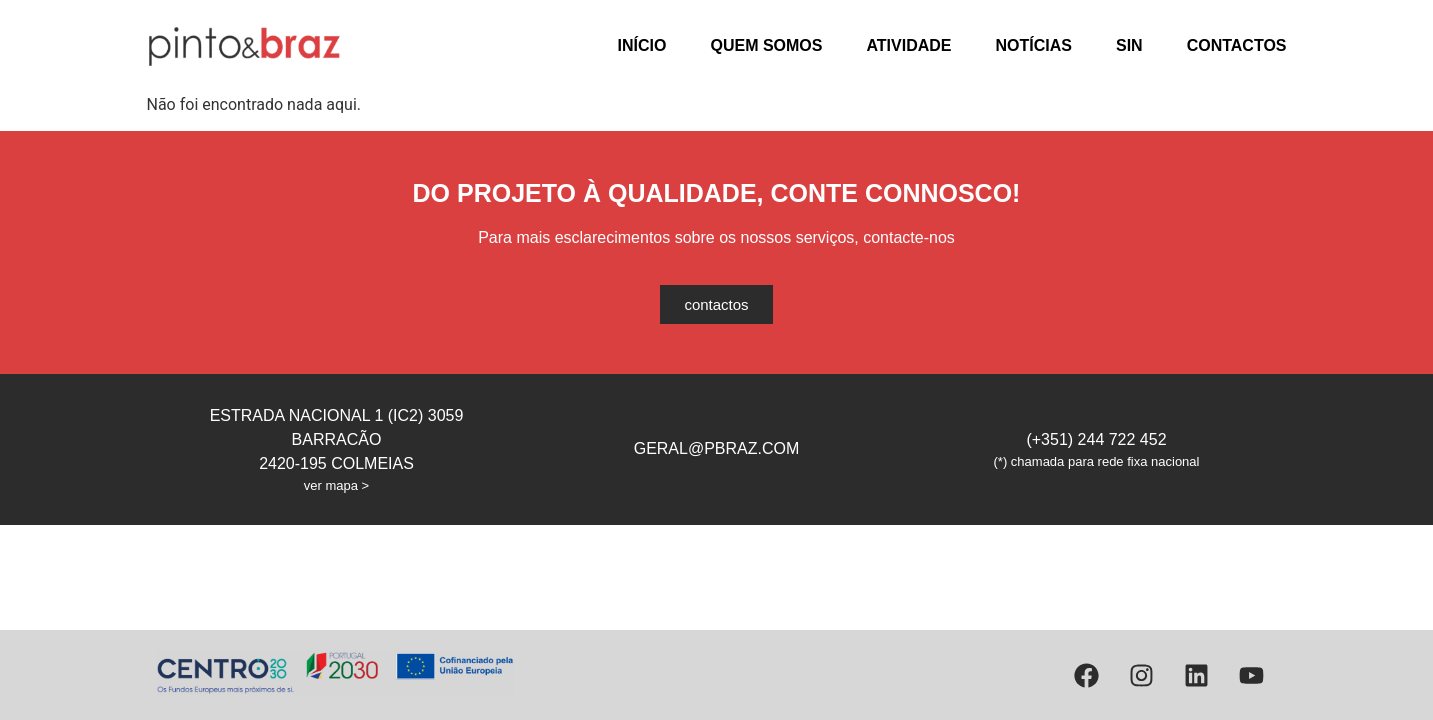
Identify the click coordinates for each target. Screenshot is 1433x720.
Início (642, 45)
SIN (1129, 45)
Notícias (1034, 45)
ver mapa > (336, 485)
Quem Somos (766, 45)
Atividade (908, 45)
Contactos (1237, 45)
